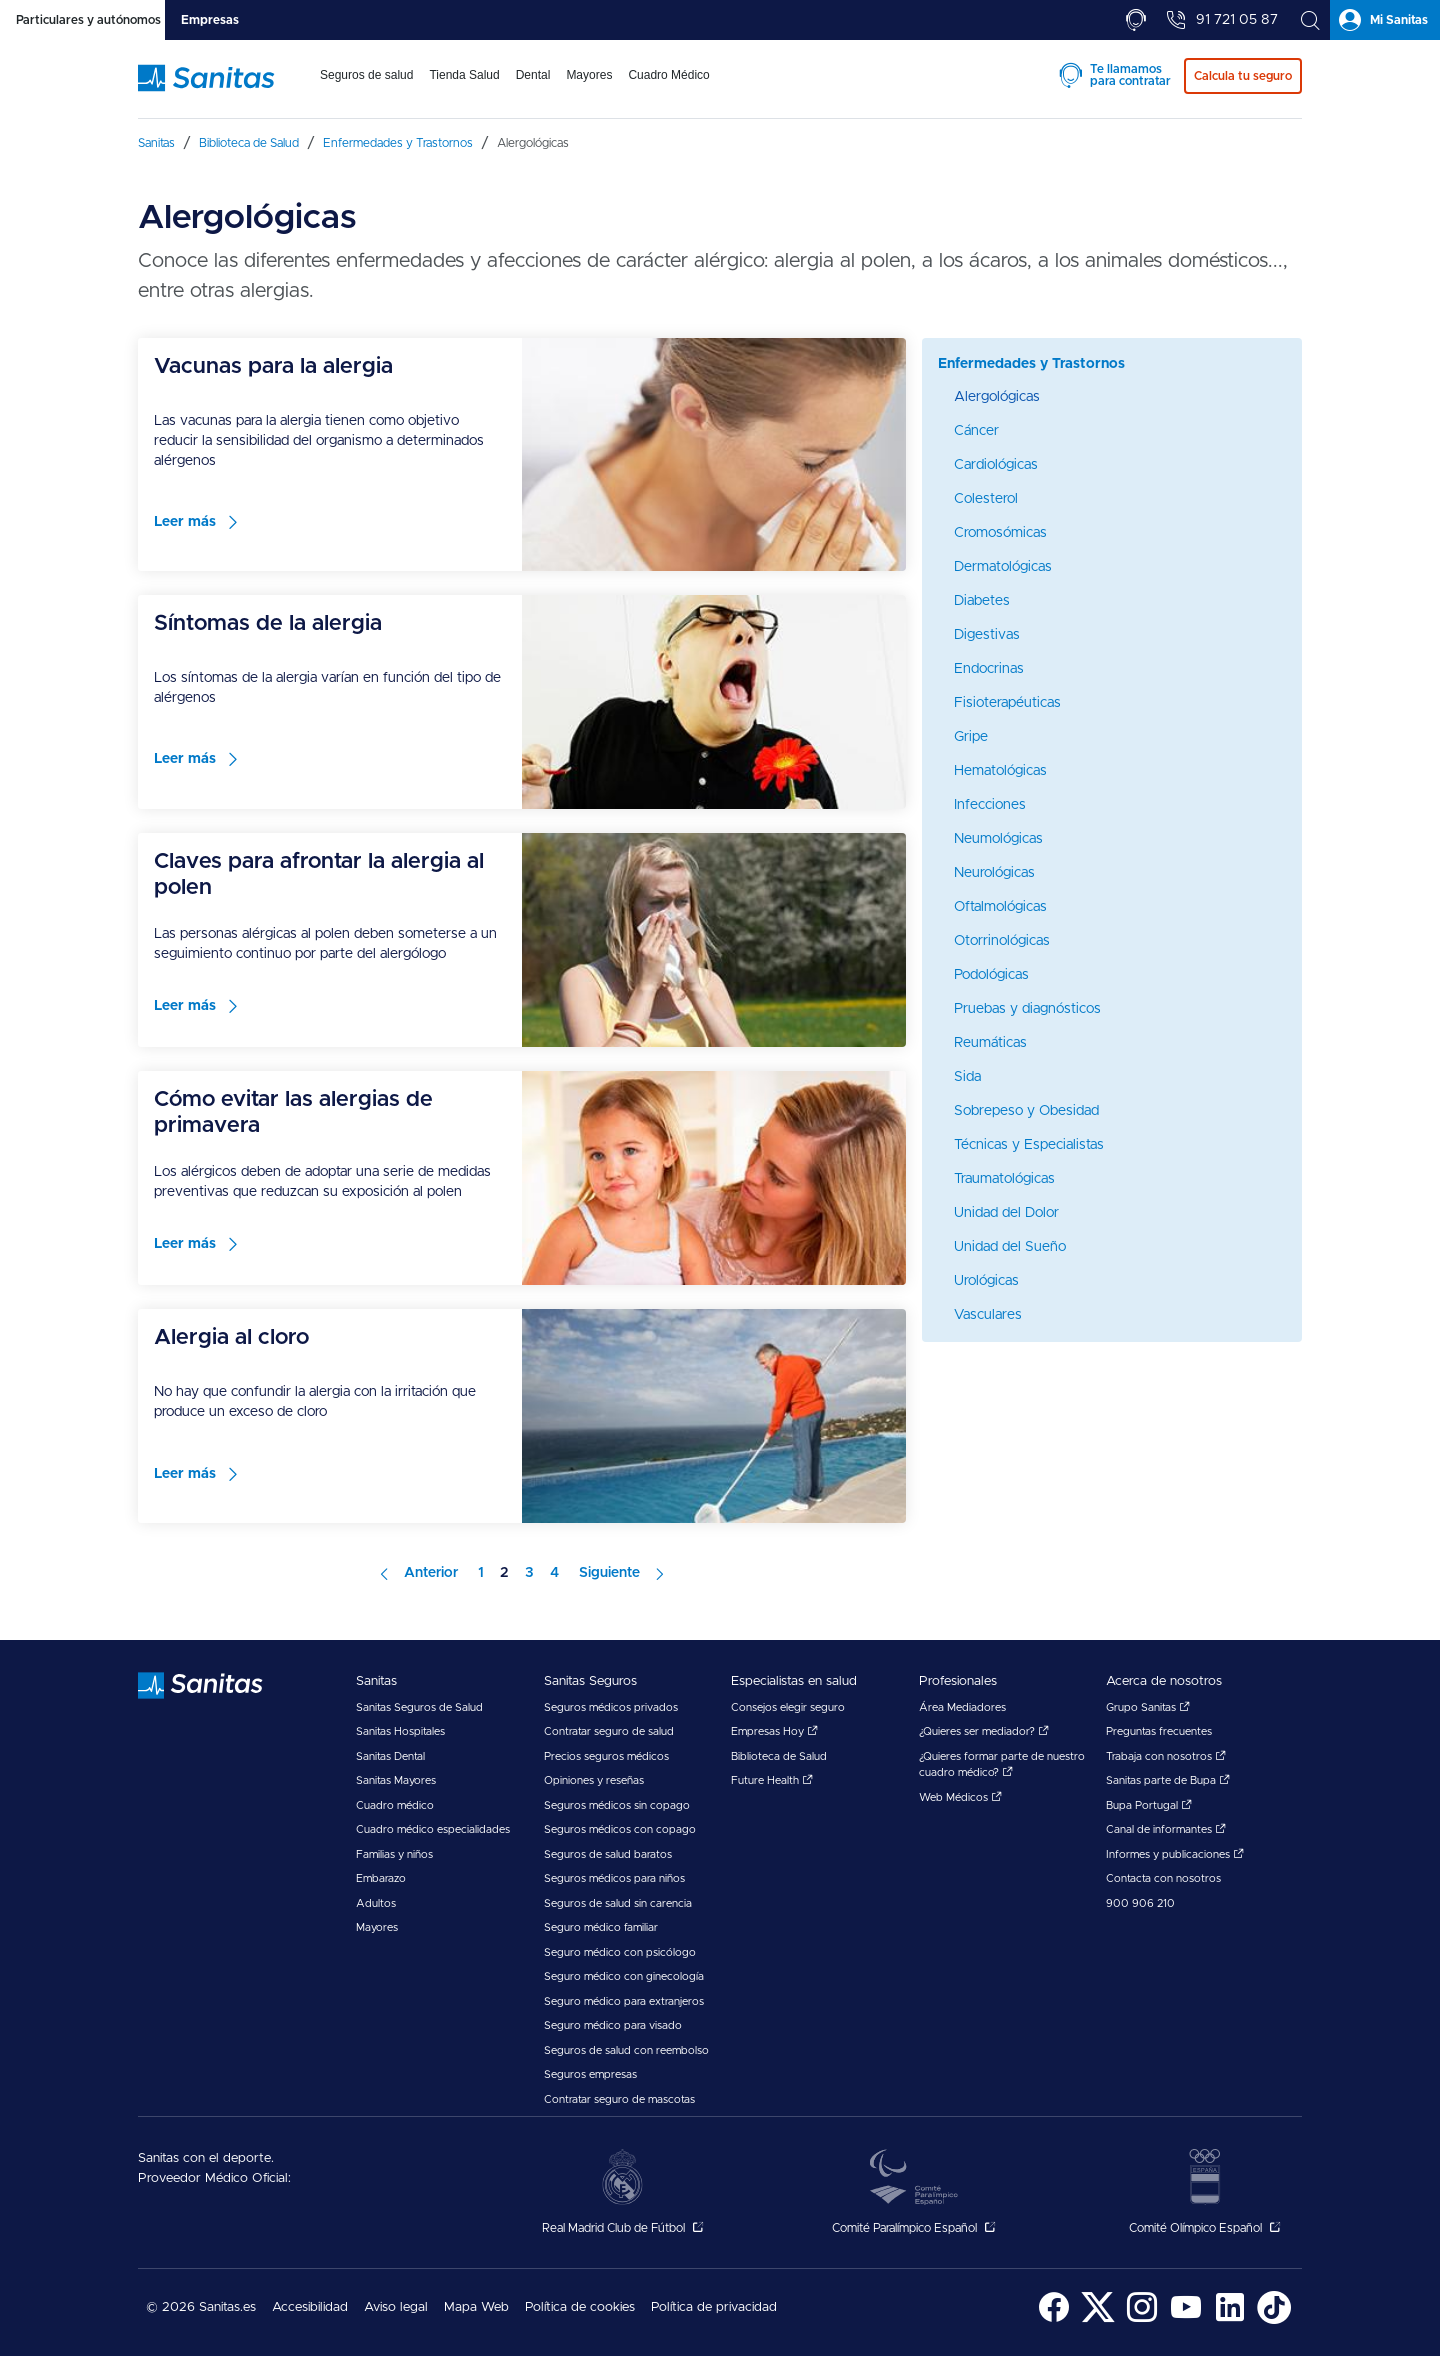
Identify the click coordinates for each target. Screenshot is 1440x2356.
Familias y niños (394, 1854)
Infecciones (990, 805)
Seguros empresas (590, 2074)
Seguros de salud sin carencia (618, 1903)
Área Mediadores (962, 1707)
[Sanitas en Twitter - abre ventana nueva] (1098, 2320)
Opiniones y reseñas (594, 1780)
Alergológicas (997, 397)
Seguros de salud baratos (608, 1854)
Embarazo (381, 1878)
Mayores (377, 1927)
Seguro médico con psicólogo (620, 1952)
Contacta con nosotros (1163, 1878)
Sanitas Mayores (396, 1780)
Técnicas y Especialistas (1029, 1145)
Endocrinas (989, 669)
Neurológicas (994, 873)
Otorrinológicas (1002, 941)
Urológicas (986, 1281)
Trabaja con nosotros (1166, 1756)
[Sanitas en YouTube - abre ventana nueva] (1186, 2320)
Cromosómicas (1000, 533)
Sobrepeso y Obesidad (1026, 1111)
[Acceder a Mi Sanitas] (1385, 20)
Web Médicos (960, 1797)
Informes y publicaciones (1175, 1854)
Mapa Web (476, 2307)
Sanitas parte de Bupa (1168, 1780)
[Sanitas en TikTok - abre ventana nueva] (1274, 2320)
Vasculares (988, 1315)
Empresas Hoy (774, 1731)
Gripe (971, 737)
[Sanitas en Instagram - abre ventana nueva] (1142, 2320)
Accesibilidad (310, 2307)
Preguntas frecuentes (1159, 1731)
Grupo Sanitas (1148, 1707)
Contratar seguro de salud (609, 1731)
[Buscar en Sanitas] (1310, 20)
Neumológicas (998, 839)
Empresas (210, 20)
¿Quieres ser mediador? (984, 1731)
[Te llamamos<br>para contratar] (1136, 20)
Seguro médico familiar (601, 1927)
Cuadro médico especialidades (433, 1829)
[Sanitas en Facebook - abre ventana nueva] (1054, 2320)
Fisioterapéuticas (1007, 703)
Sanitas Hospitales (400, 1731)
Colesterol (986, 499)
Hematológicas (1000, 771)
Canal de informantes (1166, 1829)
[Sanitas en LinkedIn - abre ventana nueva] (1230, 2320)
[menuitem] (366, 88)
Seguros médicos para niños (614, 1878)
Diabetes (982, 601)
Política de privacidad (714, 2307)
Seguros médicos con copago (620, 1829)
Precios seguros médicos (606, 1756)
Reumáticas (990, 1043)
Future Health (772, 1780)
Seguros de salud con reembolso (626, 2050)
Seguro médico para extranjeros (624, 2001)
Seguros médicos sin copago (617, 1805)
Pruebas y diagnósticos (1027, 1009)
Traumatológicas (1004, 1179)
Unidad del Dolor (1006, 1213)
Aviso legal (396, 2307)
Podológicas (991, 975)
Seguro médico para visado (613, 2025)
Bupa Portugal (1149, 1805)
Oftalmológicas (1000, 907)
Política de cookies (580, 2307)
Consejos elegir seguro (788, 1707)
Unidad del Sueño (1010, 1247)
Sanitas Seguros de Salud (419, 1707)
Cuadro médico (395, 1805)
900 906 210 (1140, 1903)
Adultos (376, 1903)
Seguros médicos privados (611, 1707)
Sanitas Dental (390, 1756)
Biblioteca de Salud (779, 1756)
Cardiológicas (996, 465)
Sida (967, 1077)
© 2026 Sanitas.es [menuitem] (201, 2307)
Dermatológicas (1003, 567)
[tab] (82, 20)
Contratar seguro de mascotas (619, 2099)
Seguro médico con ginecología (624, 1976)
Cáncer (976, 431)
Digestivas (987, 635)
